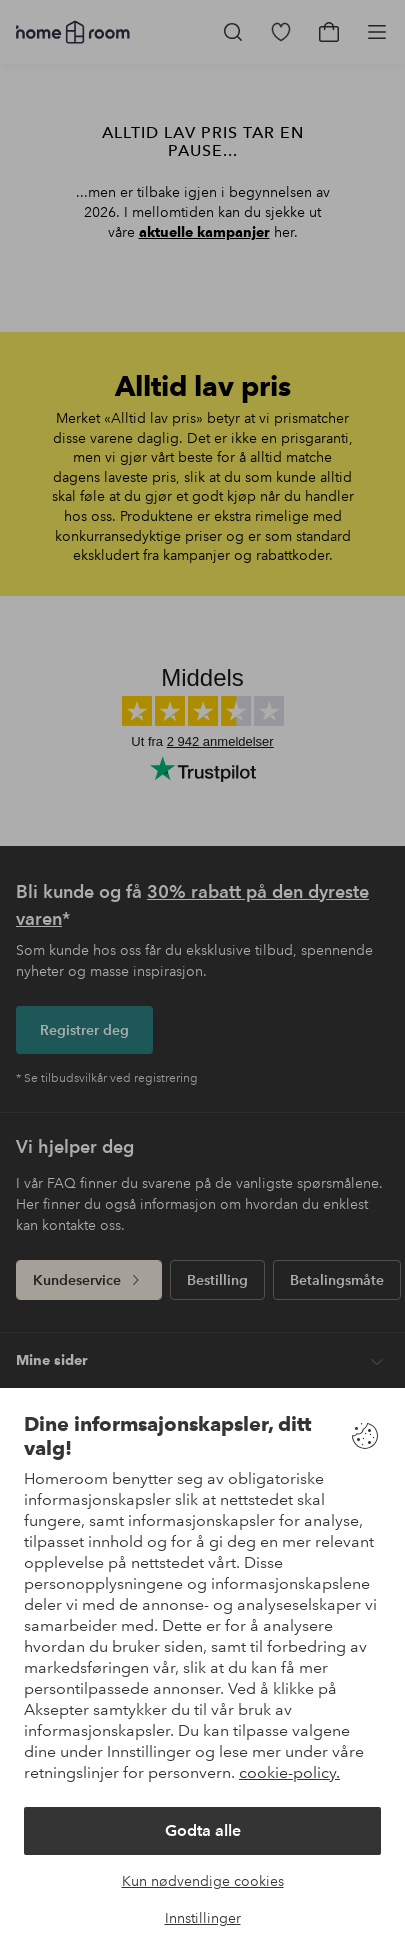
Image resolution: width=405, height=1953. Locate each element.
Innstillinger (203, 1918)
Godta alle (203, 1830)
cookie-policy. (289, 1772)
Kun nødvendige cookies (203, 1881)
